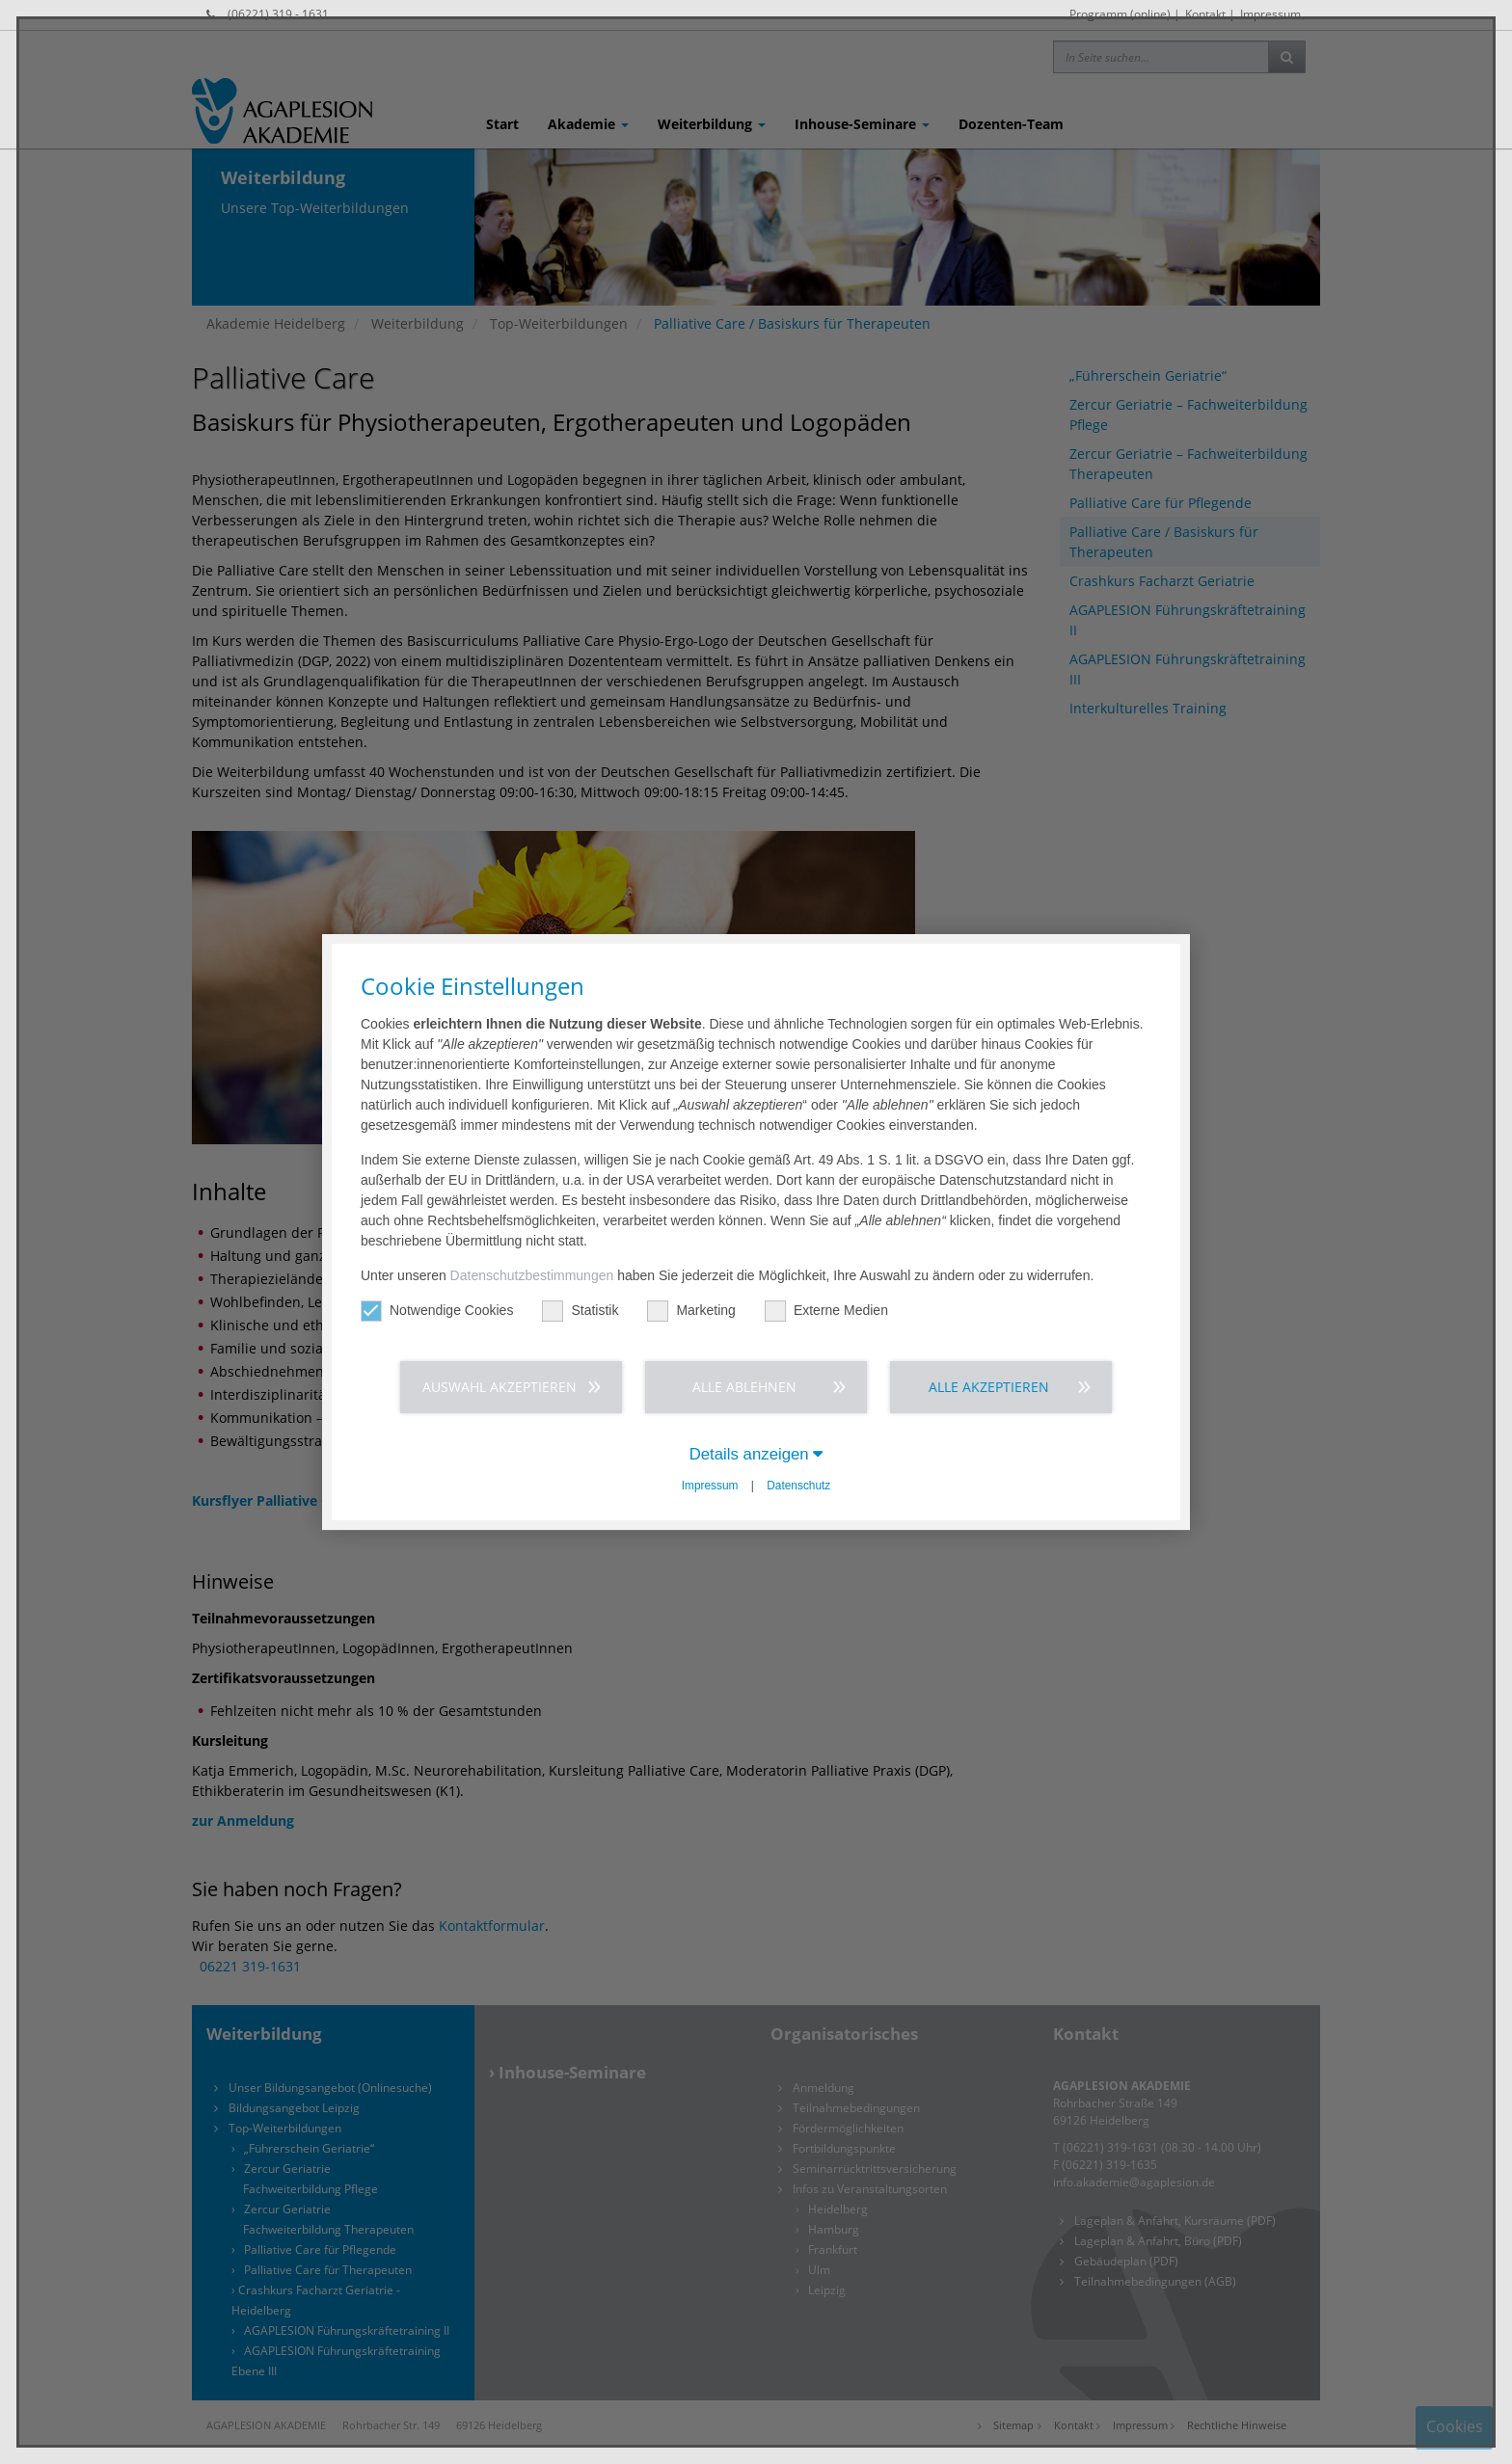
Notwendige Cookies (437, 1310)
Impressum (710, 1485)
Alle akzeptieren (989, 1387)
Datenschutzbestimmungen (532, 1275)
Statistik (580, 1310)
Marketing (691, 1310)
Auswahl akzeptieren (499, 1387)
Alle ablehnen (744, 1387)
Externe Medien (826, 1310)
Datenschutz (798, 1485)
